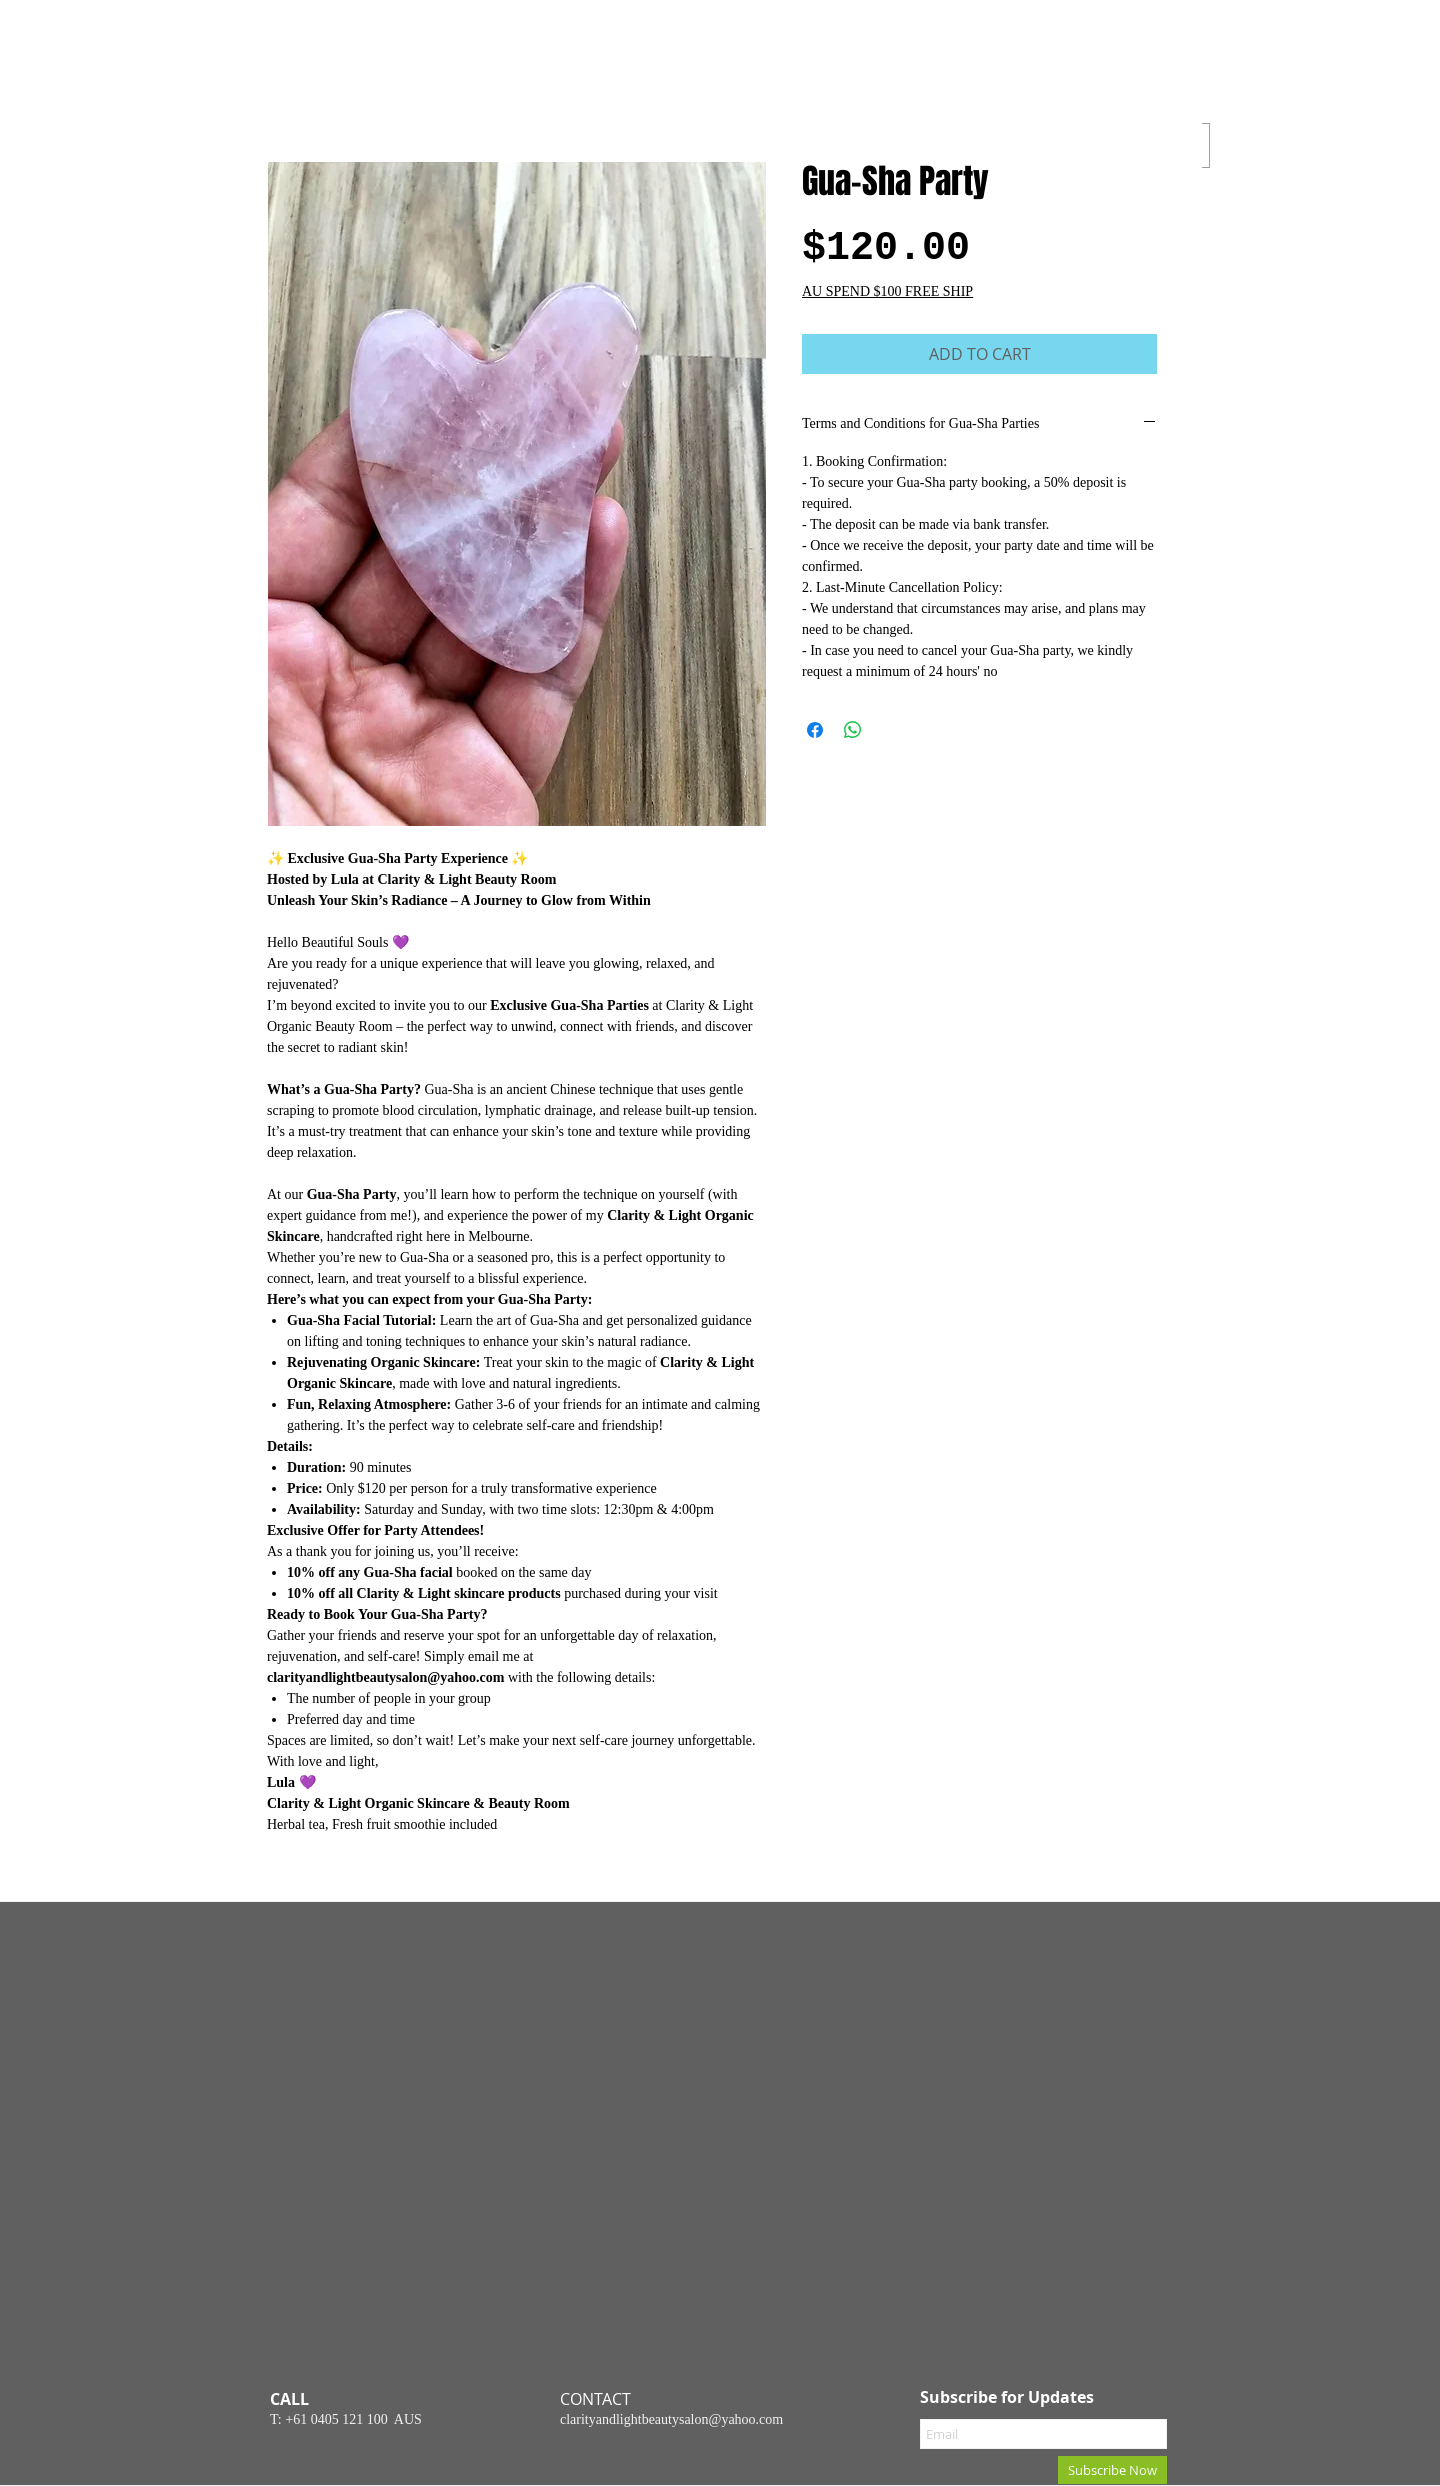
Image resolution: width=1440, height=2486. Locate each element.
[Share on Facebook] (815, 730)
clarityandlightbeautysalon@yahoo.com (671, 2419)
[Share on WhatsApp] (853, 730)
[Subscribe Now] (1112, 2470)
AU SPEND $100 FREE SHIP (887, 291)
